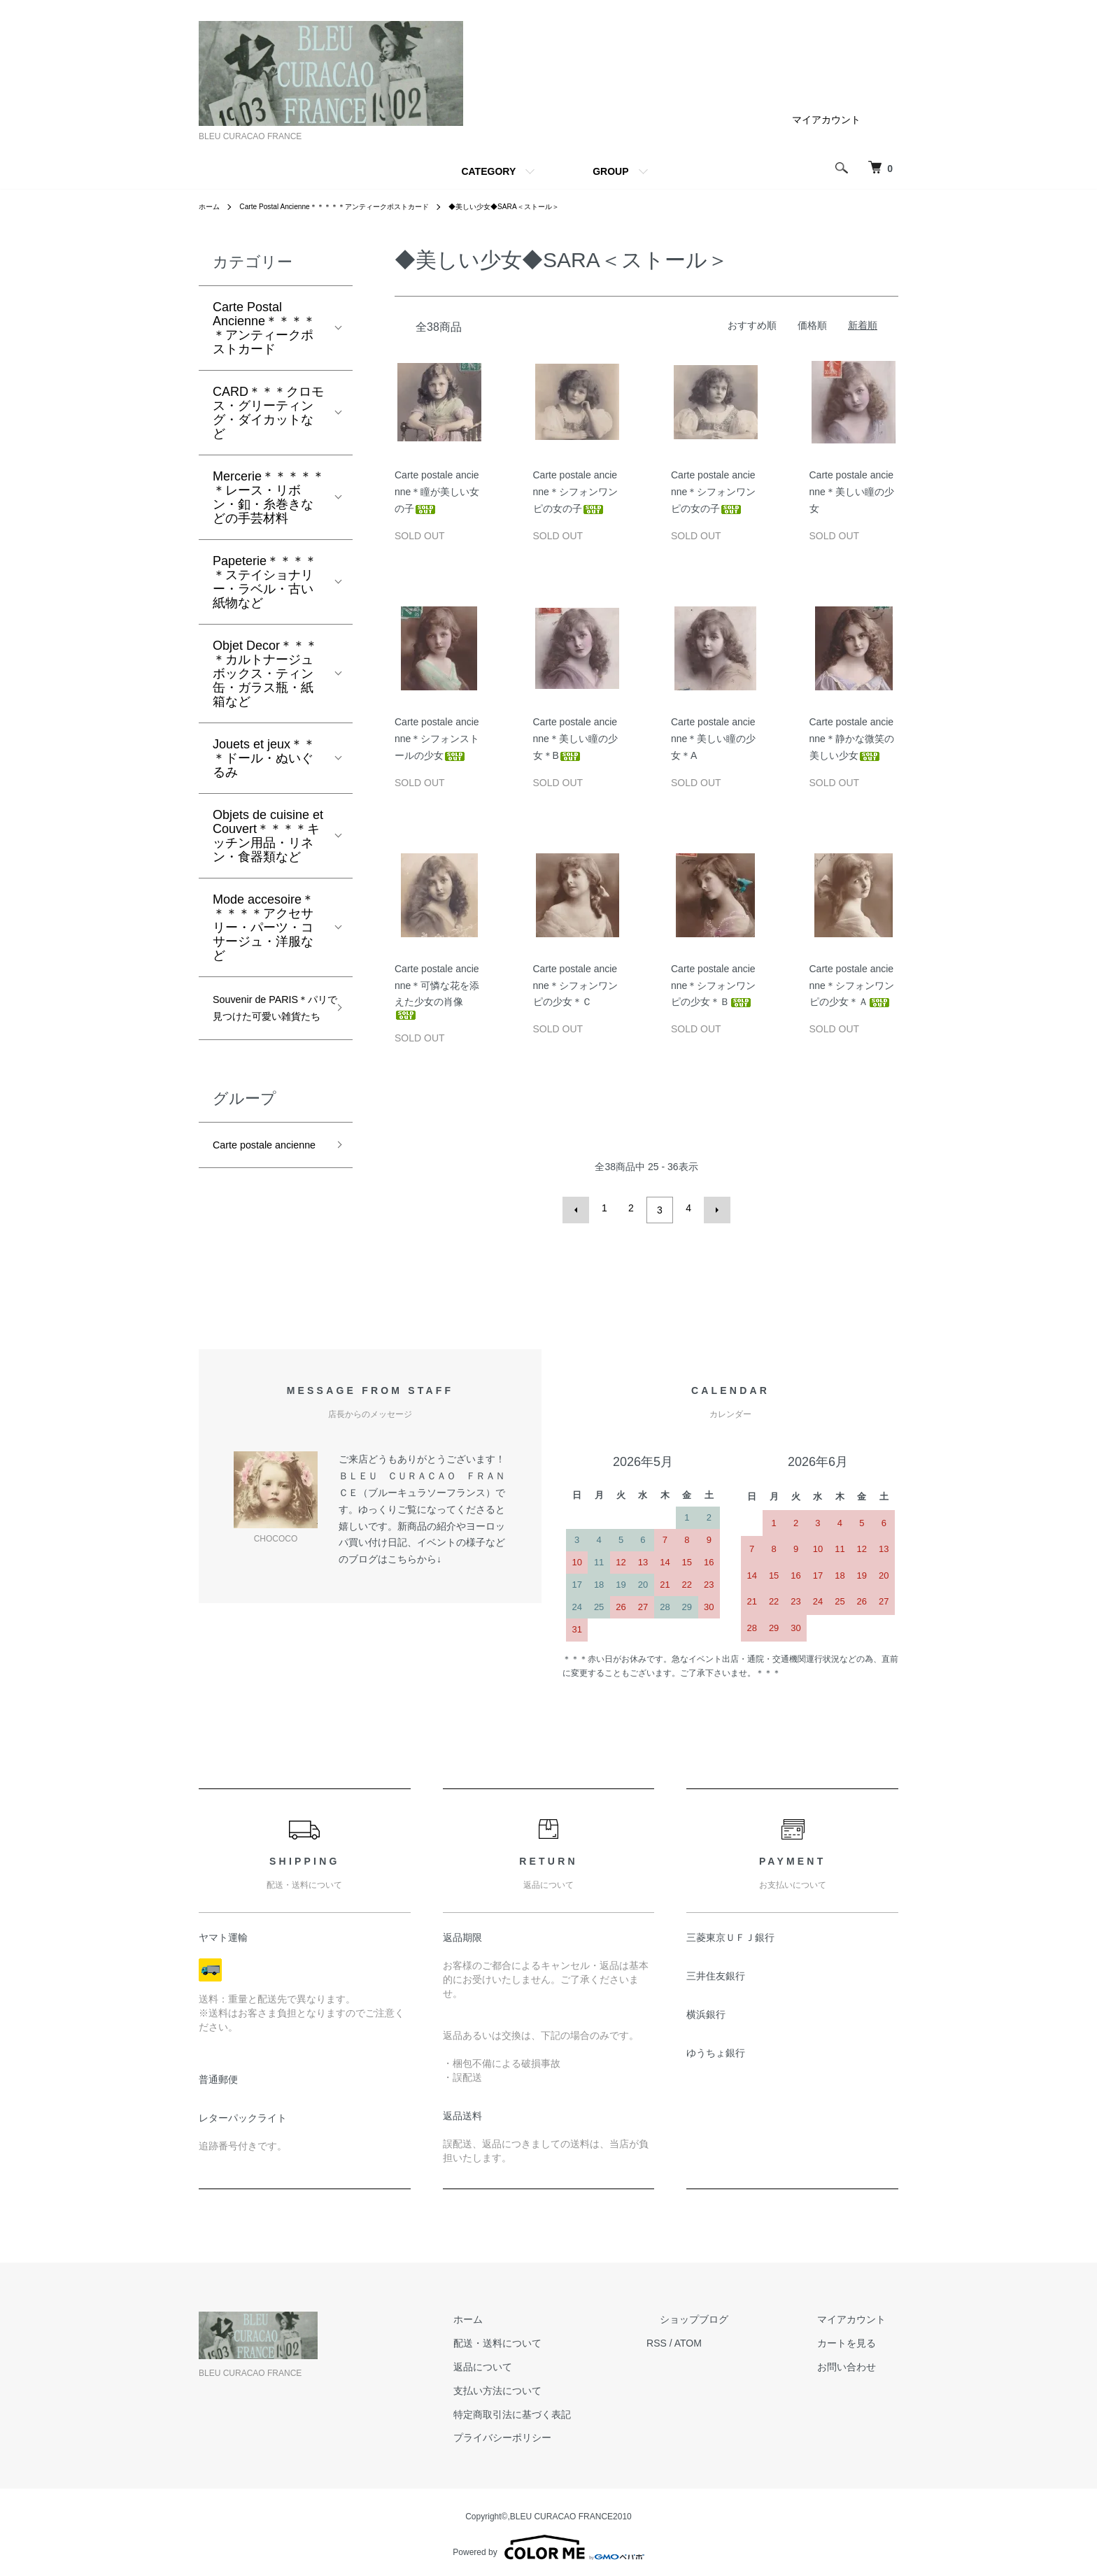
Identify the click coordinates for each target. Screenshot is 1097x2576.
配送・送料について (562, 2338)
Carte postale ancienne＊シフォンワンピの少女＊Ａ (851, 985)
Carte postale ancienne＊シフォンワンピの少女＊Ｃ (575, 985)
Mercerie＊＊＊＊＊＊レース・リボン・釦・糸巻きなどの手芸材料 (269, 497)
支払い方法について (562, 2386)
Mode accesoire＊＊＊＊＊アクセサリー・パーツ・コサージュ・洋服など (263, 927)
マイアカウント (826, 119)
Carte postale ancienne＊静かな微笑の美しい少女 (851, 738)
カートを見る (859, 2338)
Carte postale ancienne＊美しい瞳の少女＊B (575, 738)
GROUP (610, 171)
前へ (580, 1208)
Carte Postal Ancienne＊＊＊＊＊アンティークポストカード (356, 206)
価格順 (812, 325)
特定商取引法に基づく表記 (576, 2409)
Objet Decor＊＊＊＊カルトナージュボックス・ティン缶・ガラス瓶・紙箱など (265, 674)
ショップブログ (732, 2315)
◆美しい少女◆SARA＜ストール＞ (555, 206)
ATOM (739, 2338)
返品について (547, 2362)
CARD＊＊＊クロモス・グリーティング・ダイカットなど (268, 413)
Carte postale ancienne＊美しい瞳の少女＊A (713, 738)
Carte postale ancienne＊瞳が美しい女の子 (437, 491)
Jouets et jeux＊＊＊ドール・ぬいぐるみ (264, 758)
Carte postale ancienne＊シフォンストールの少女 (437, 738)
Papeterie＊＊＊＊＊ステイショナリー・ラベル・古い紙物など (265, 582)
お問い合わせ (859, 2362)
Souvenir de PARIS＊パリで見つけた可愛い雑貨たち (266, 1023)
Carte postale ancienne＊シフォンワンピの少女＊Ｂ (713, 985)
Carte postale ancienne (250, 1188)
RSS (708, 2338)
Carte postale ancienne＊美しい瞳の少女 (851, 491)
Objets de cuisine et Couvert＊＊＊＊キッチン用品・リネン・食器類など (268, 836)
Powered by (548, 2542)
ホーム (211, 206)
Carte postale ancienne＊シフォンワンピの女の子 (575, 491)
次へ (713, 1208)
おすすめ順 (752, 325)
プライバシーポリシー (567, 2433)
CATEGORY (488, 171)
